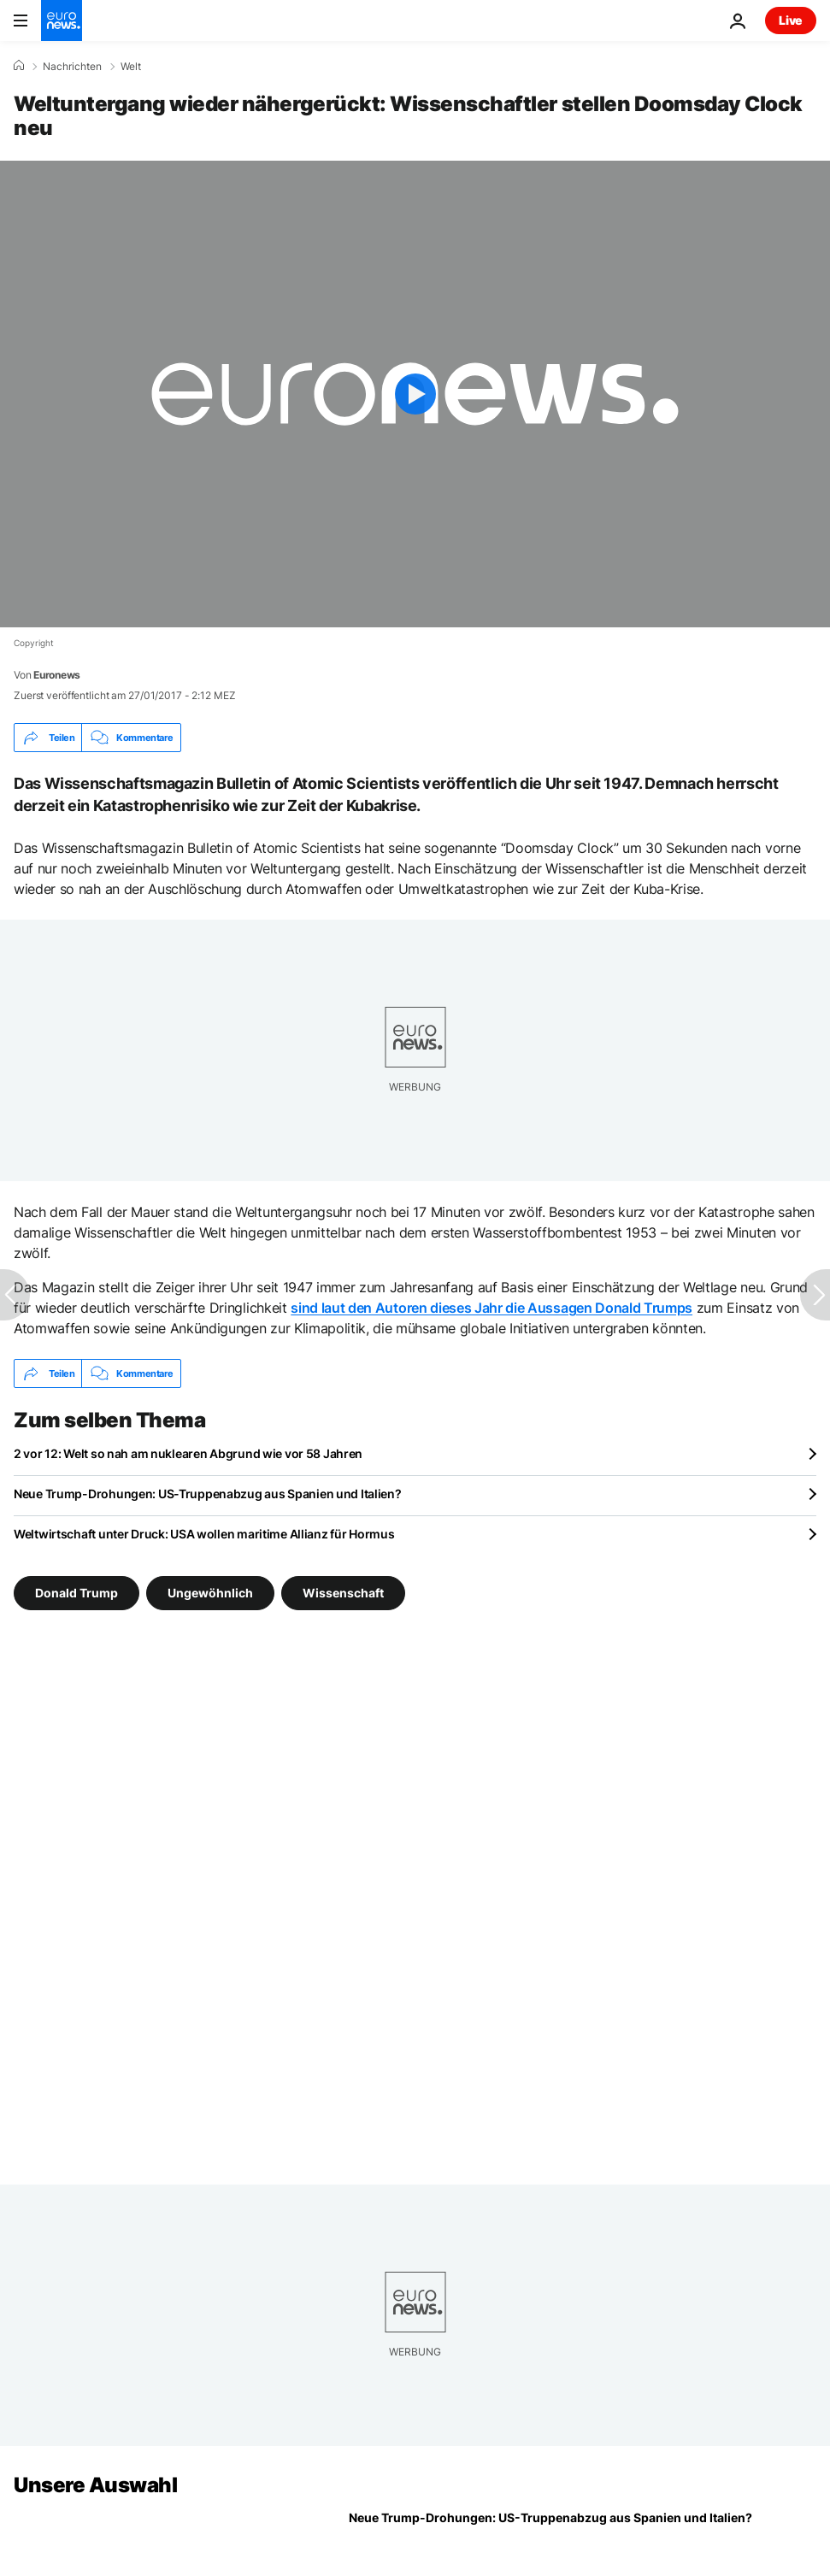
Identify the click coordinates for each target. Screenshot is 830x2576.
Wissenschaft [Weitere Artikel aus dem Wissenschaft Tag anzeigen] (343, 1592)
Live (791, 20)
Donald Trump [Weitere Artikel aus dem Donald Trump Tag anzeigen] (76, 1592)
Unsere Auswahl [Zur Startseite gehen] (95, 2485)
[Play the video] (415, 394)
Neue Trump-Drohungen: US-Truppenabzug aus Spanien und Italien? (208, 1493)
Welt (131, 67)
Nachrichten (72, 67)
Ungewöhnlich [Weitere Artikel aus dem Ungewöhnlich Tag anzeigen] (210, 1592)
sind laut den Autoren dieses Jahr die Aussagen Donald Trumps (491, 1307)
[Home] (19, 66)
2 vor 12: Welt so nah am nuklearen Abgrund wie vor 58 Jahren (188, 1453)
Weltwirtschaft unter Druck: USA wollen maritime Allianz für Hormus (204, 1533)
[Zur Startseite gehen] (61, 20)
